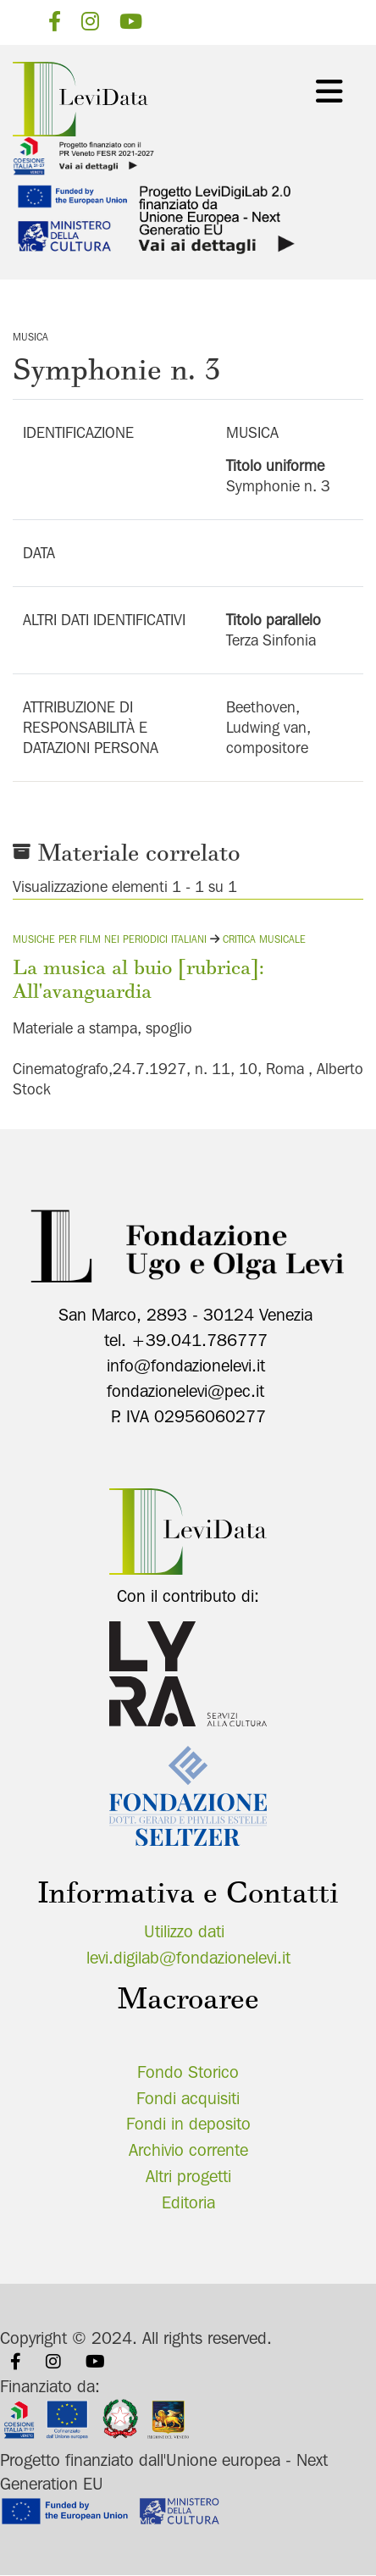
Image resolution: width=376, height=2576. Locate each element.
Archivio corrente (188, 2150)
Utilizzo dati (184, 1931)
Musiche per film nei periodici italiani (110, 939)
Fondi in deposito (188, 2123)
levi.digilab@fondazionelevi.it (188, 1957)
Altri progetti (188, 2176)
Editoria (188, 2202)
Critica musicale (264, 939)
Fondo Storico (188, 2072)
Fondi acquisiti (188, 2098)
